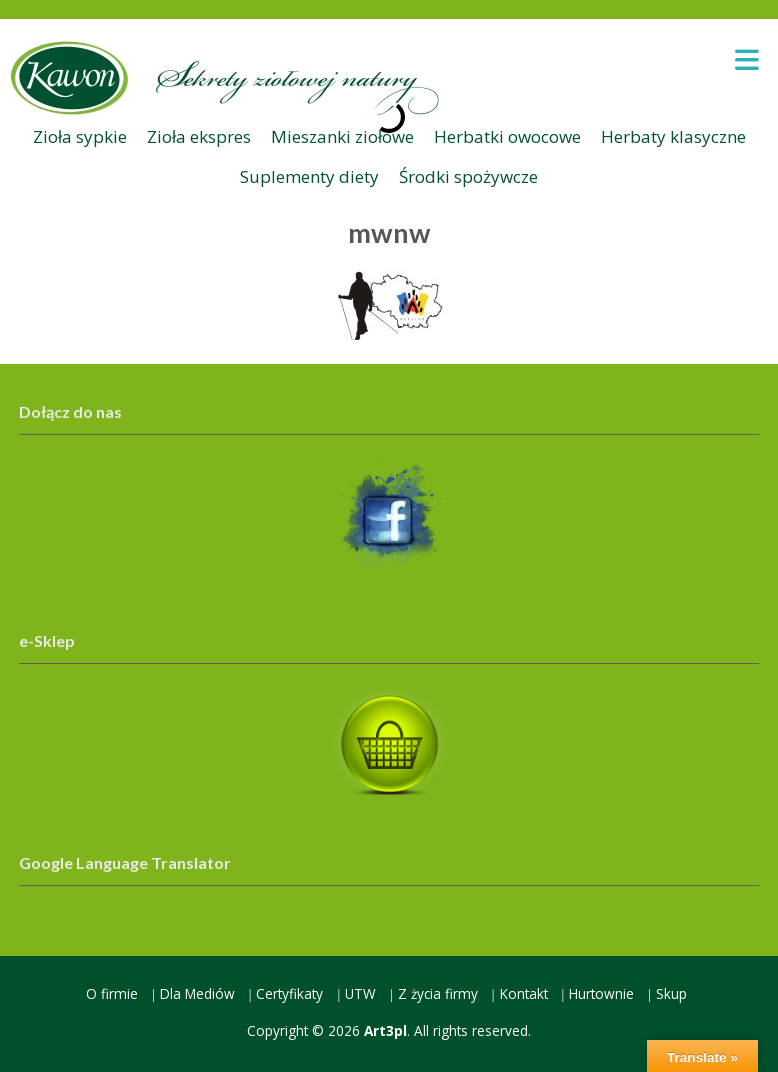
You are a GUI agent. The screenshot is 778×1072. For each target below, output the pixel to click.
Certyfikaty (289, 993)
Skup (671, 993)
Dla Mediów (197, 993)
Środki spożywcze (468, 176)
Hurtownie (601, 993)
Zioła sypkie (80, 136)
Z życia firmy (438, 993)
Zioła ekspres (199, 136)
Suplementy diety (309, 176)
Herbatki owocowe (507, 136)
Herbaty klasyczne (673, 136)
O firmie (112, 993)
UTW (360, 993)
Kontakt (524, 993)
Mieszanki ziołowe (342, 136)
